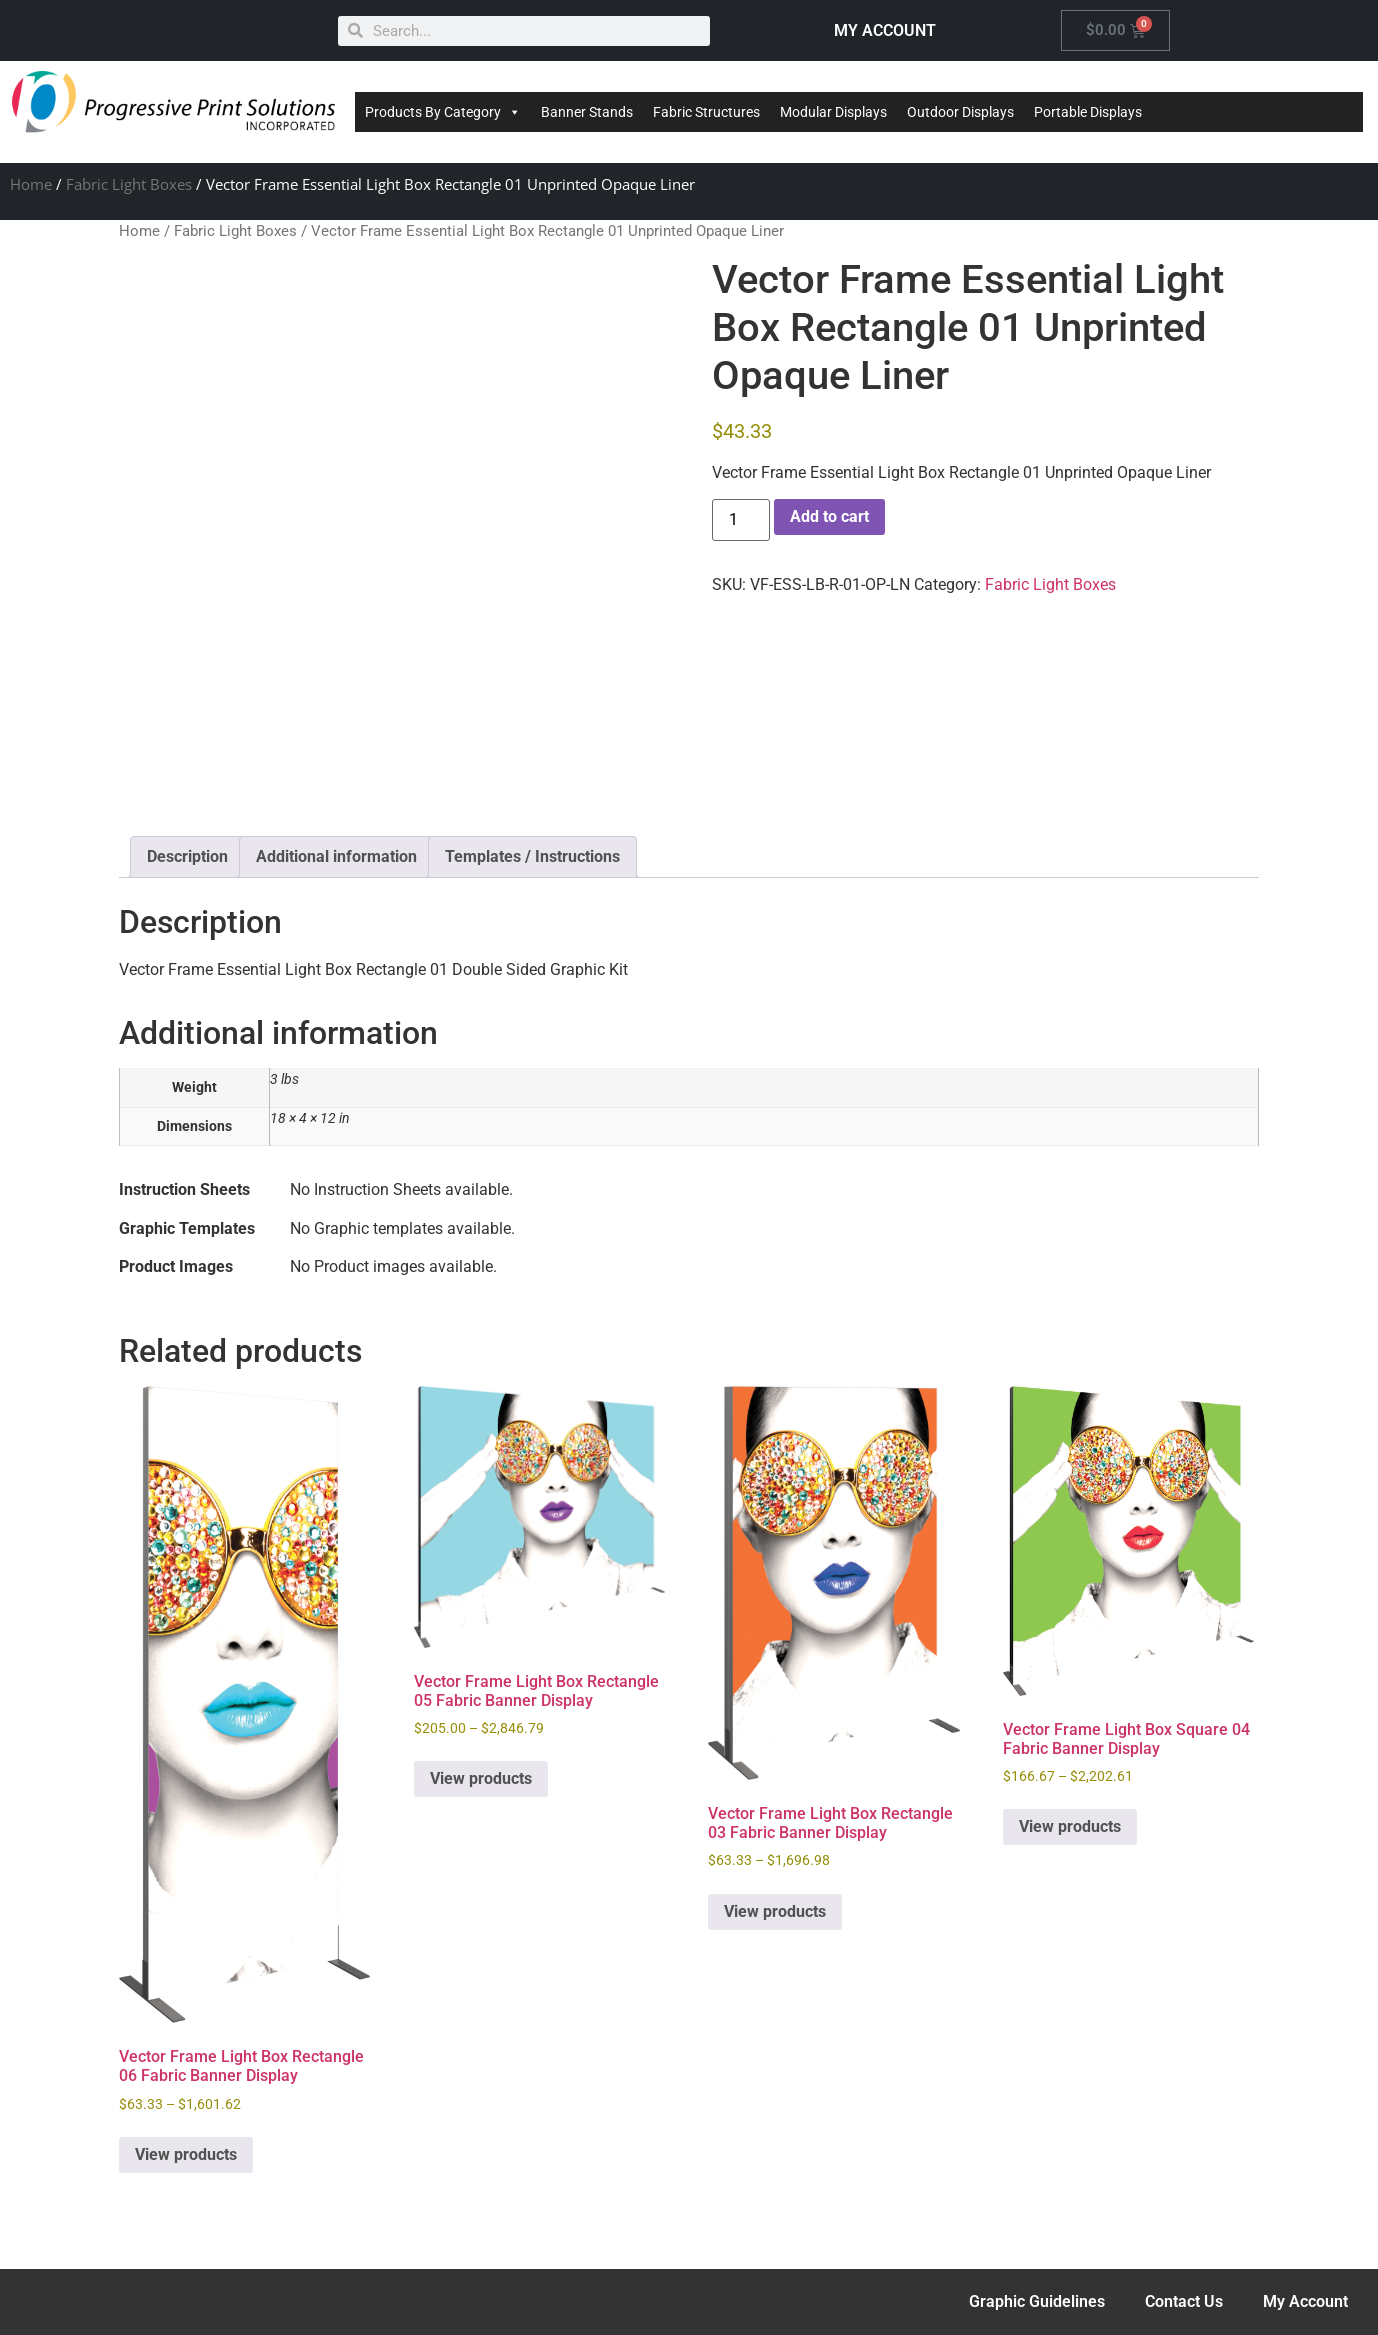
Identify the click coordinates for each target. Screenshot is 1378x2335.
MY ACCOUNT (885, 30)
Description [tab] (187, 856)
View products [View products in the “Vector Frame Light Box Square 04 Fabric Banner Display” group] (1070, 1826)
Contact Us (1184, 2301)
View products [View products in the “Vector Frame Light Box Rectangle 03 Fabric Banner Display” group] (775, 1911)
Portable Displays (1088, 112)
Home (31, 184)
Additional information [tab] (336, 856)
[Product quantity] (741, 520)
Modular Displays (833, 112)
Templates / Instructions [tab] (532, 856)
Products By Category (443, 112)
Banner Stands (587, 112)
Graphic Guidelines (1037, 2301)
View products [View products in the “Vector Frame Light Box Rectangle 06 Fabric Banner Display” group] (186, 2154)
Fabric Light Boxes (129, 184)
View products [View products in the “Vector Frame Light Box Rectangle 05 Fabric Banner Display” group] (481, 1778)
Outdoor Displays (960, 112)
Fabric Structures (706, 112)
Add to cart (829, 516)
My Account (1305, 2301)
